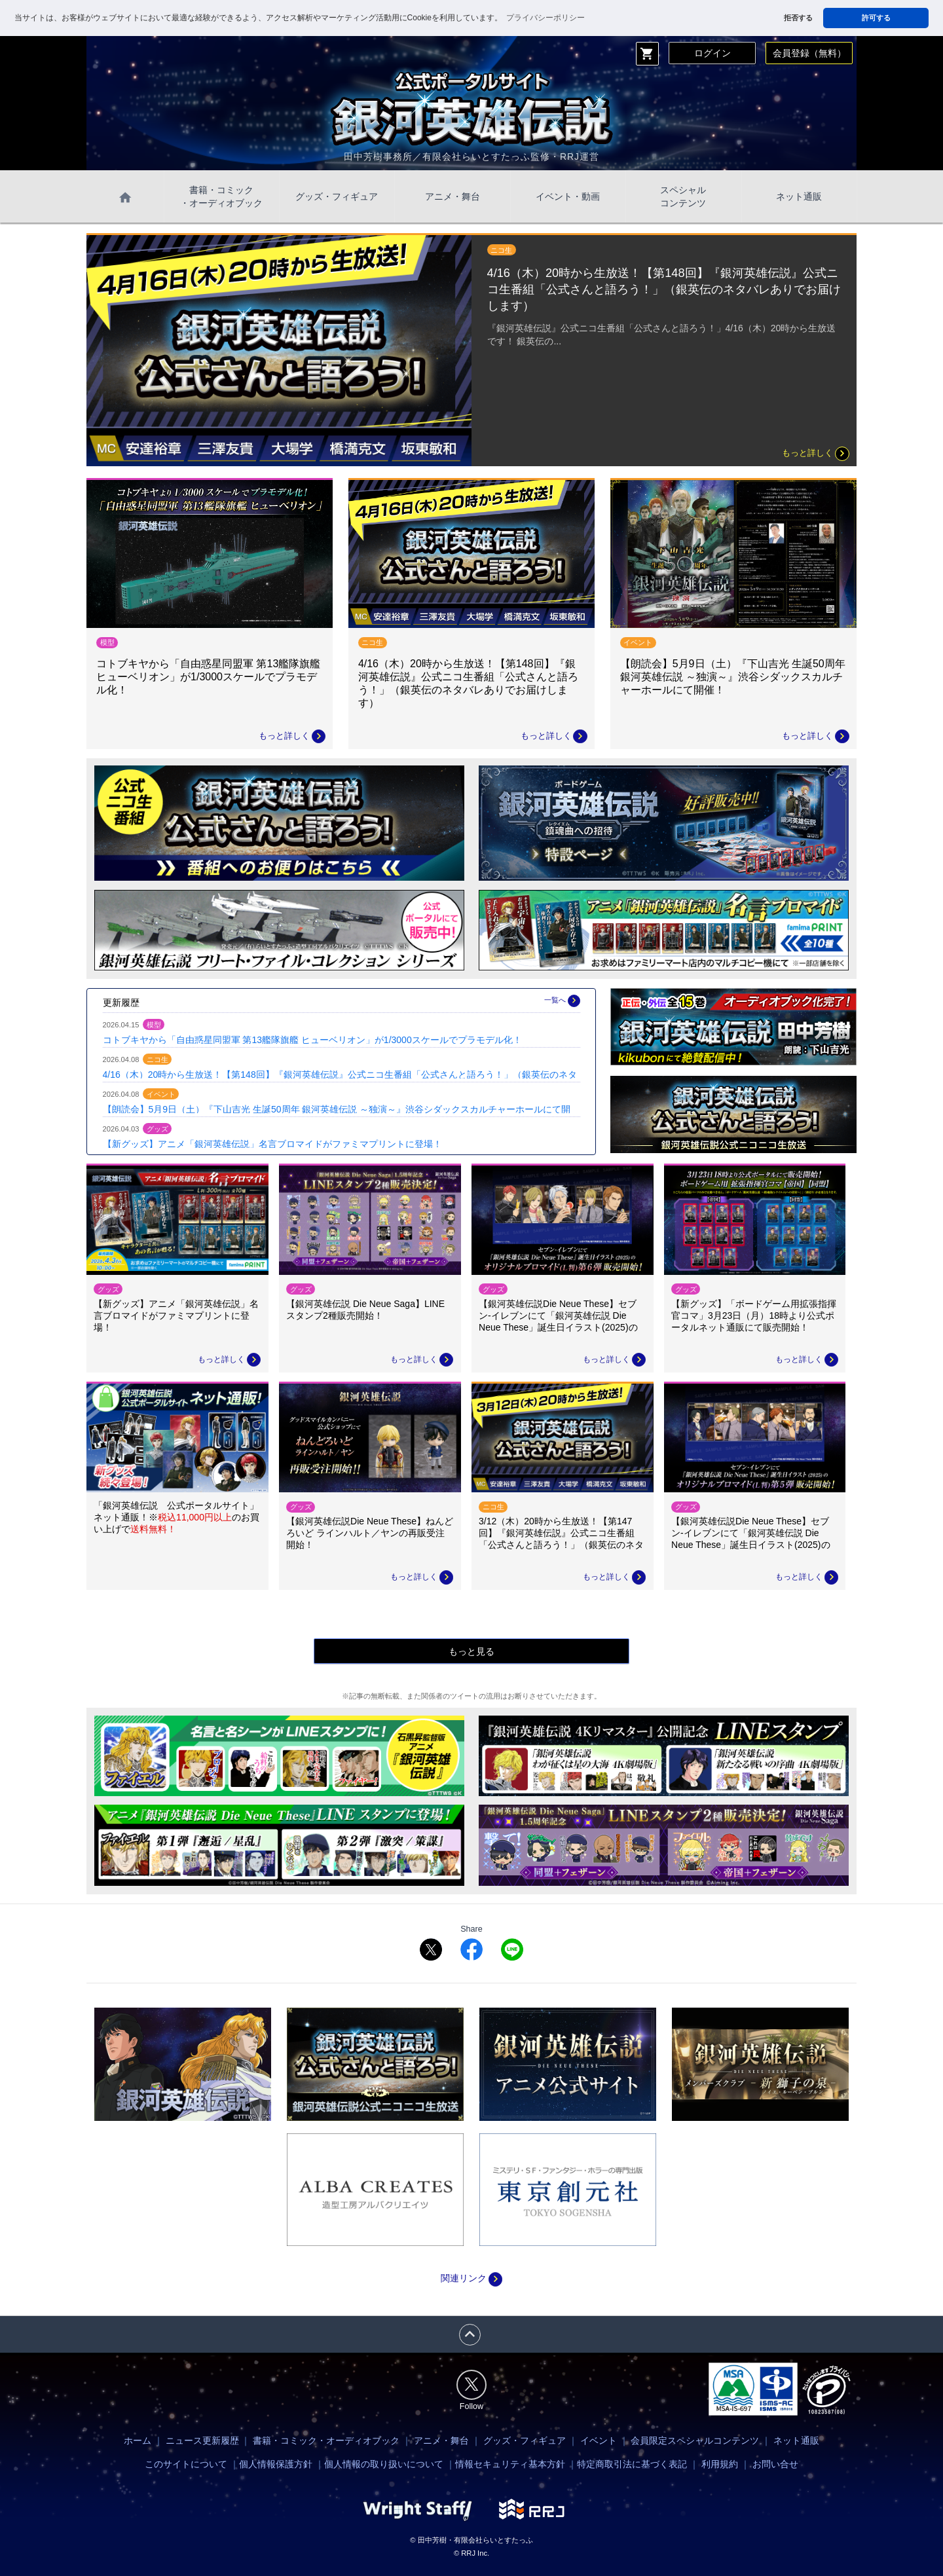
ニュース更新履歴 (202, 2440)
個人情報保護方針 (275, 2464)
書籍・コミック (221, 197)
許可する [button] (876, 18)
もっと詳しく (815, 453)
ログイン (712, 53)
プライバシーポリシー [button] (545, 17)
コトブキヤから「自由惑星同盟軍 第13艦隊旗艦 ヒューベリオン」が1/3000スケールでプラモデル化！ (312, 1040)
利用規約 (719, 2464)
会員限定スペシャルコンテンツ (695, 2440)
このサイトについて (186, 2464)
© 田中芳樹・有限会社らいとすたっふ (471, 2540)
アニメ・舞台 (452, 196)
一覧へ (562, 1001)
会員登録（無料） (809, 53)
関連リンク (471, 2278)
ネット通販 (799, 196)
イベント (598, 2440)
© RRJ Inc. (471, 2553)
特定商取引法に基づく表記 (632, 2464)
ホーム (137, 2440)
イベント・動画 (568, 196)
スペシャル (683, 197)
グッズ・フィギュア (336, 196)
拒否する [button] (798, 18)
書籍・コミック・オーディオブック (326, 2440)
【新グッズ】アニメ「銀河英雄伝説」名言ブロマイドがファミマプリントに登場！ (272, 1144)
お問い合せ (775, 2464)
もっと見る (471, 1651)
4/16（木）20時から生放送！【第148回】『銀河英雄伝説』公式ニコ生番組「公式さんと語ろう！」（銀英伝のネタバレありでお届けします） (664, 289)
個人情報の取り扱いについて (383, 2464)
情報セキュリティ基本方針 (510, 2464)
